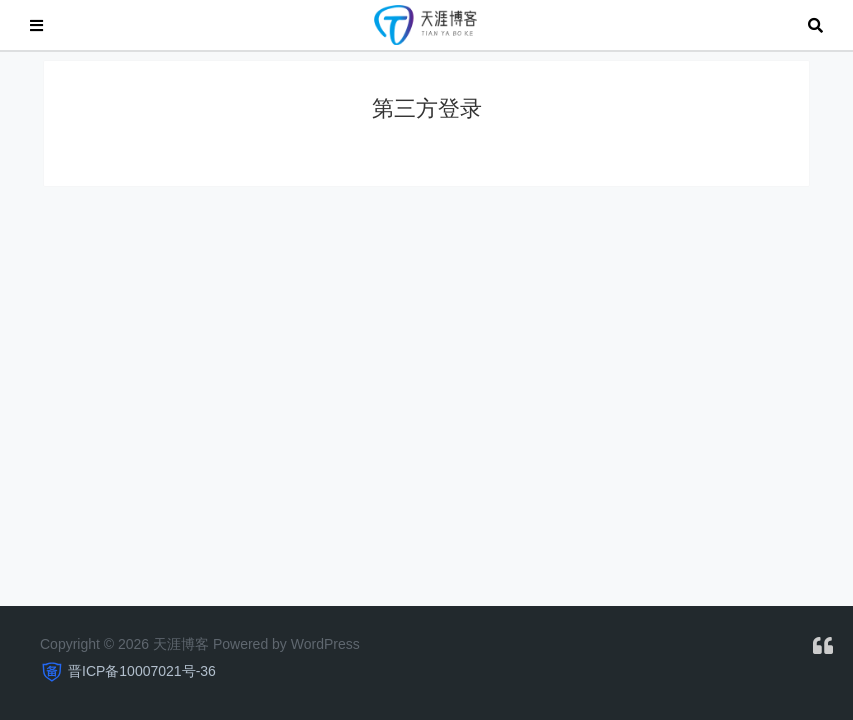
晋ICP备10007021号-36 (142, 671)
